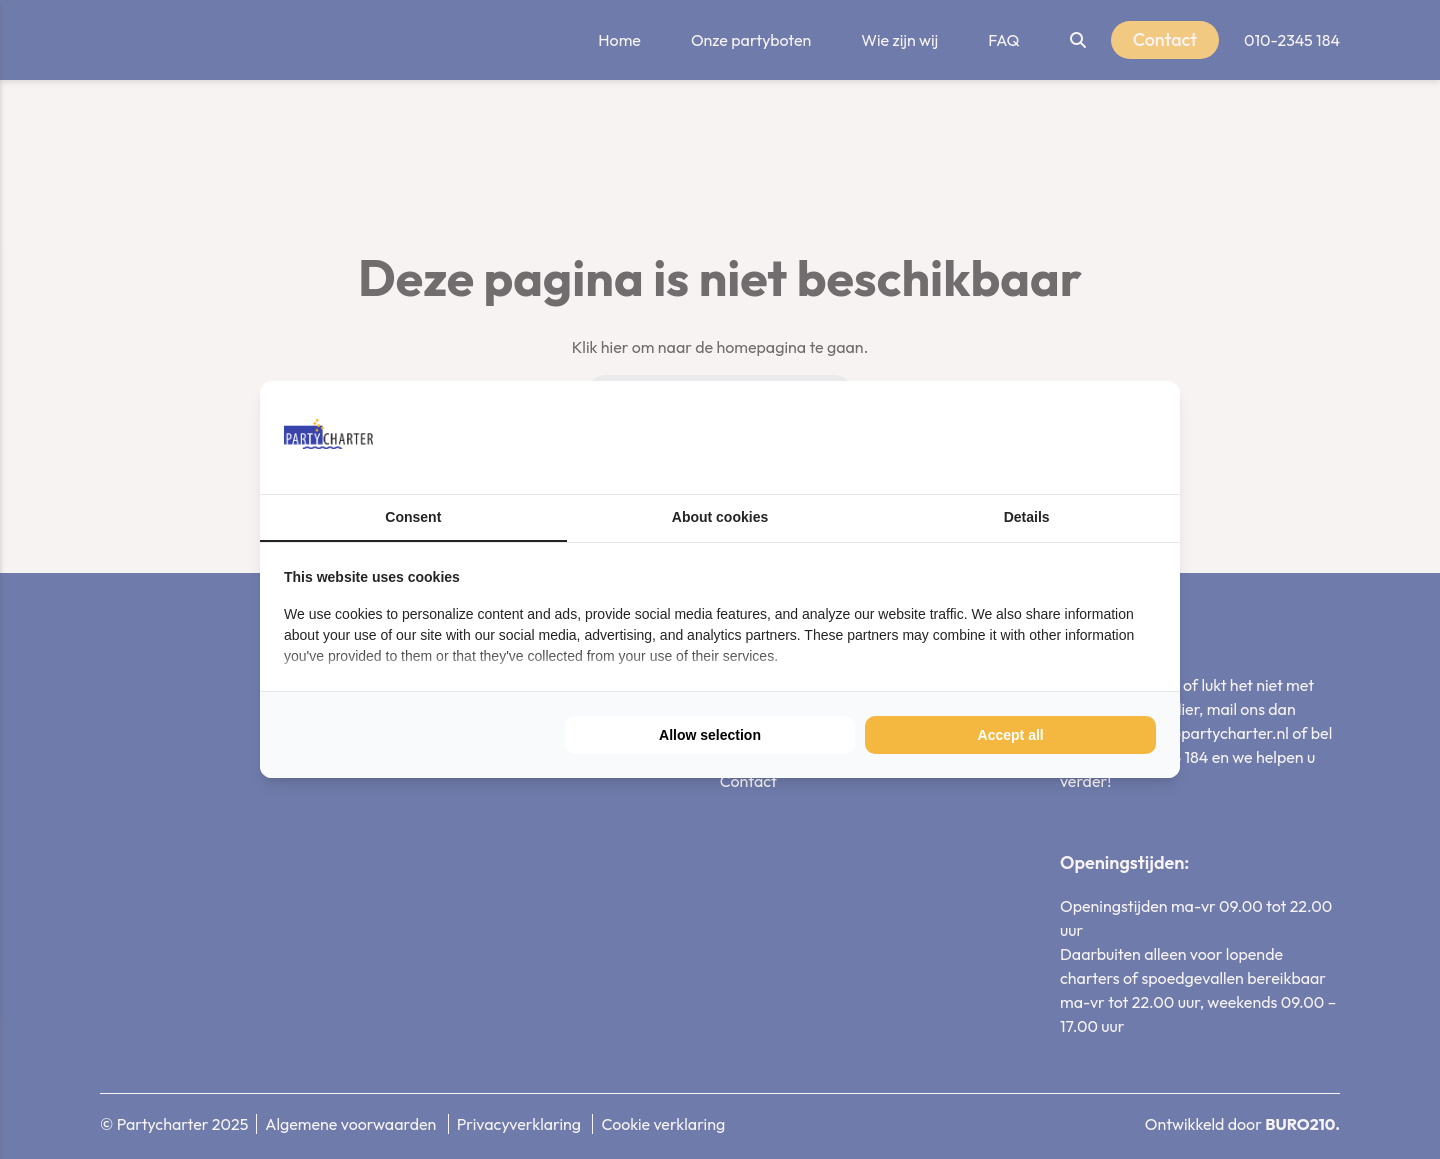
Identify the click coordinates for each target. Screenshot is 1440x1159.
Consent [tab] (413, 517)
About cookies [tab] (720, 517)
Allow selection (710, 735)
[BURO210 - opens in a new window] (1081, 437)
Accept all (1011, 735)
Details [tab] (1027, 517)
